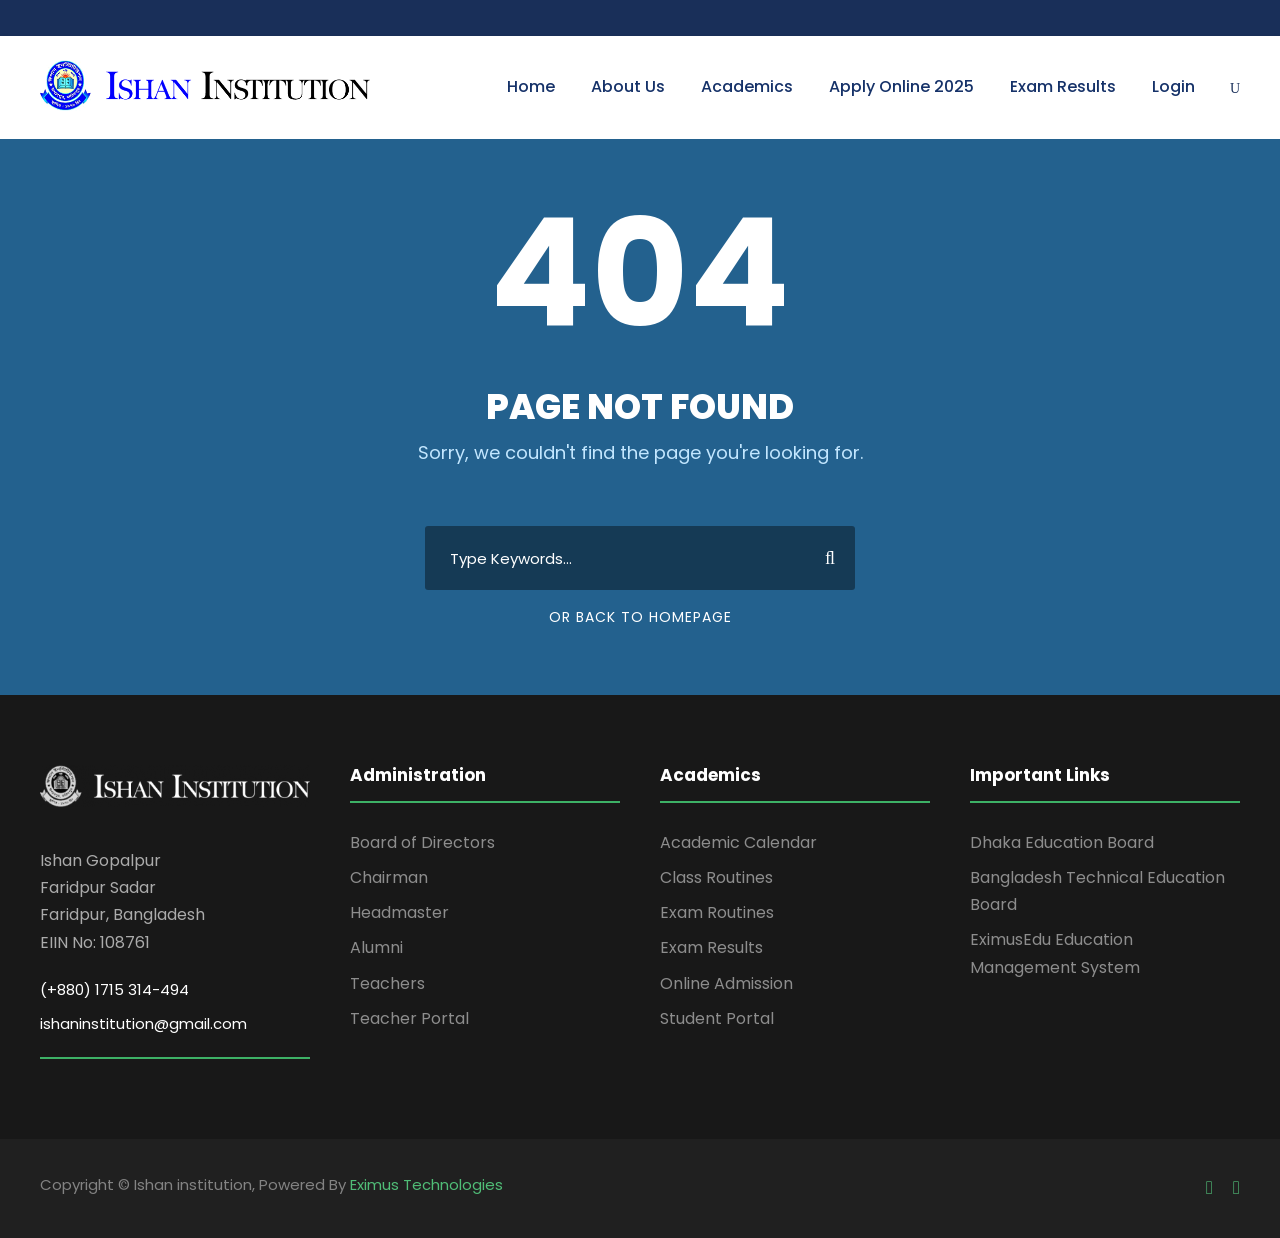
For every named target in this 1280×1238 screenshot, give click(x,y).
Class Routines (716, 877)
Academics (747, 86)
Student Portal (717, 1018)
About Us (628, 86)
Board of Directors (422, 842)
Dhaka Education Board (1062, 842)
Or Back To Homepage (640, 617)
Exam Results (1063, 86)
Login (1173, 86)
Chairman (389, 877)
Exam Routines (717, 912)
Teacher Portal (409, 1018)
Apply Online (901, 86)
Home (531, 86)
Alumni (376, 947)
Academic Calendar (738, 842)
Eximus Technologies (426, 1184)
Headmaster (399, 912)
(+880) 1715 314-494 (114, 989)
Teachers (387, 983)
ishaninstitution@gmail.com (143, 1023)
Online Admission (726, 983)
